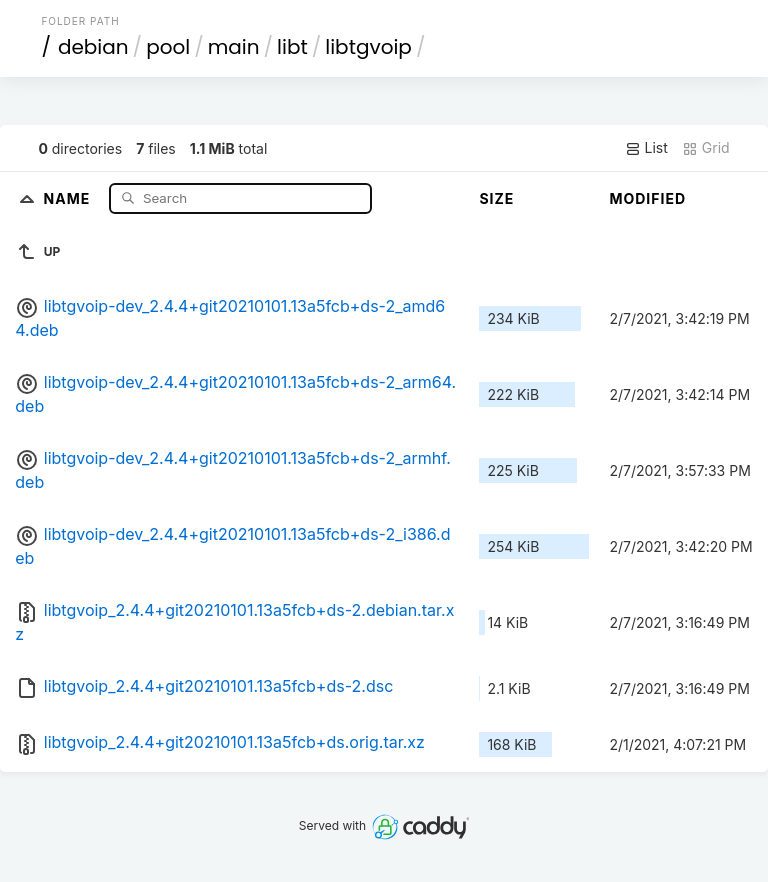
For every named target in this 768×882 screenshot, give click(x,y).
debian (93, 47)
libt (292, 47)
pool (168, 47)
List (646, 148)
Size (496, 198)
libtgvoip (368, 47)
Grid (706, 148)
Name (69, 197)
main (234, 47)
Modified (647, 198)
